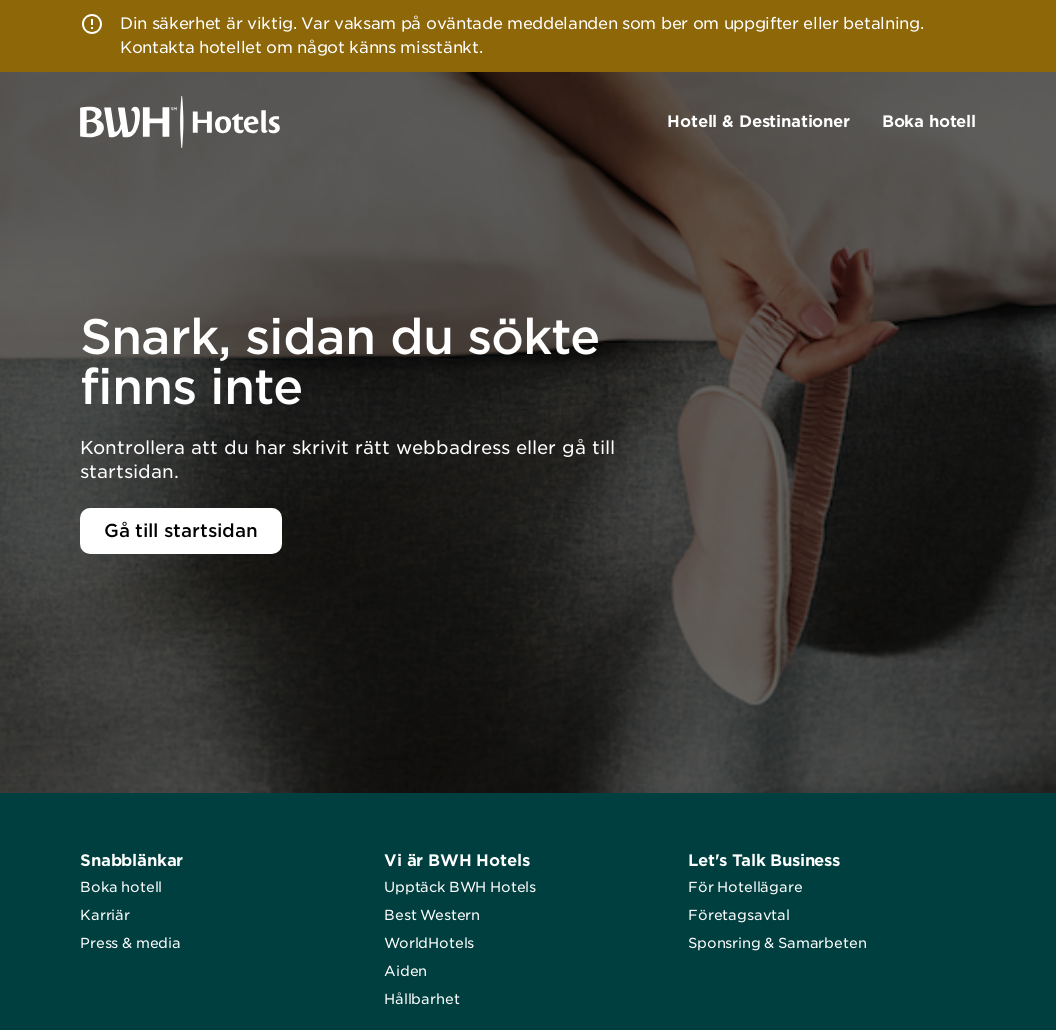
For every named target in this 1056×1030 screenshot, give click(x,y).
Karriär (105, 915)
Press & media (130, 943)
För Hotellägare (745, 887)
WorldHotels (429, 943)
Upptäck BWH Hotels (460, 887)
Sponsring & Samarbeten (777, 943)
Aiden (405, 971)
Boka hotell (121, 887)
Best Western (432, 915)
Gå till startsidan (181, 530)
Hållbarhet (421, 999)
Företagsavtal (739, 915)
